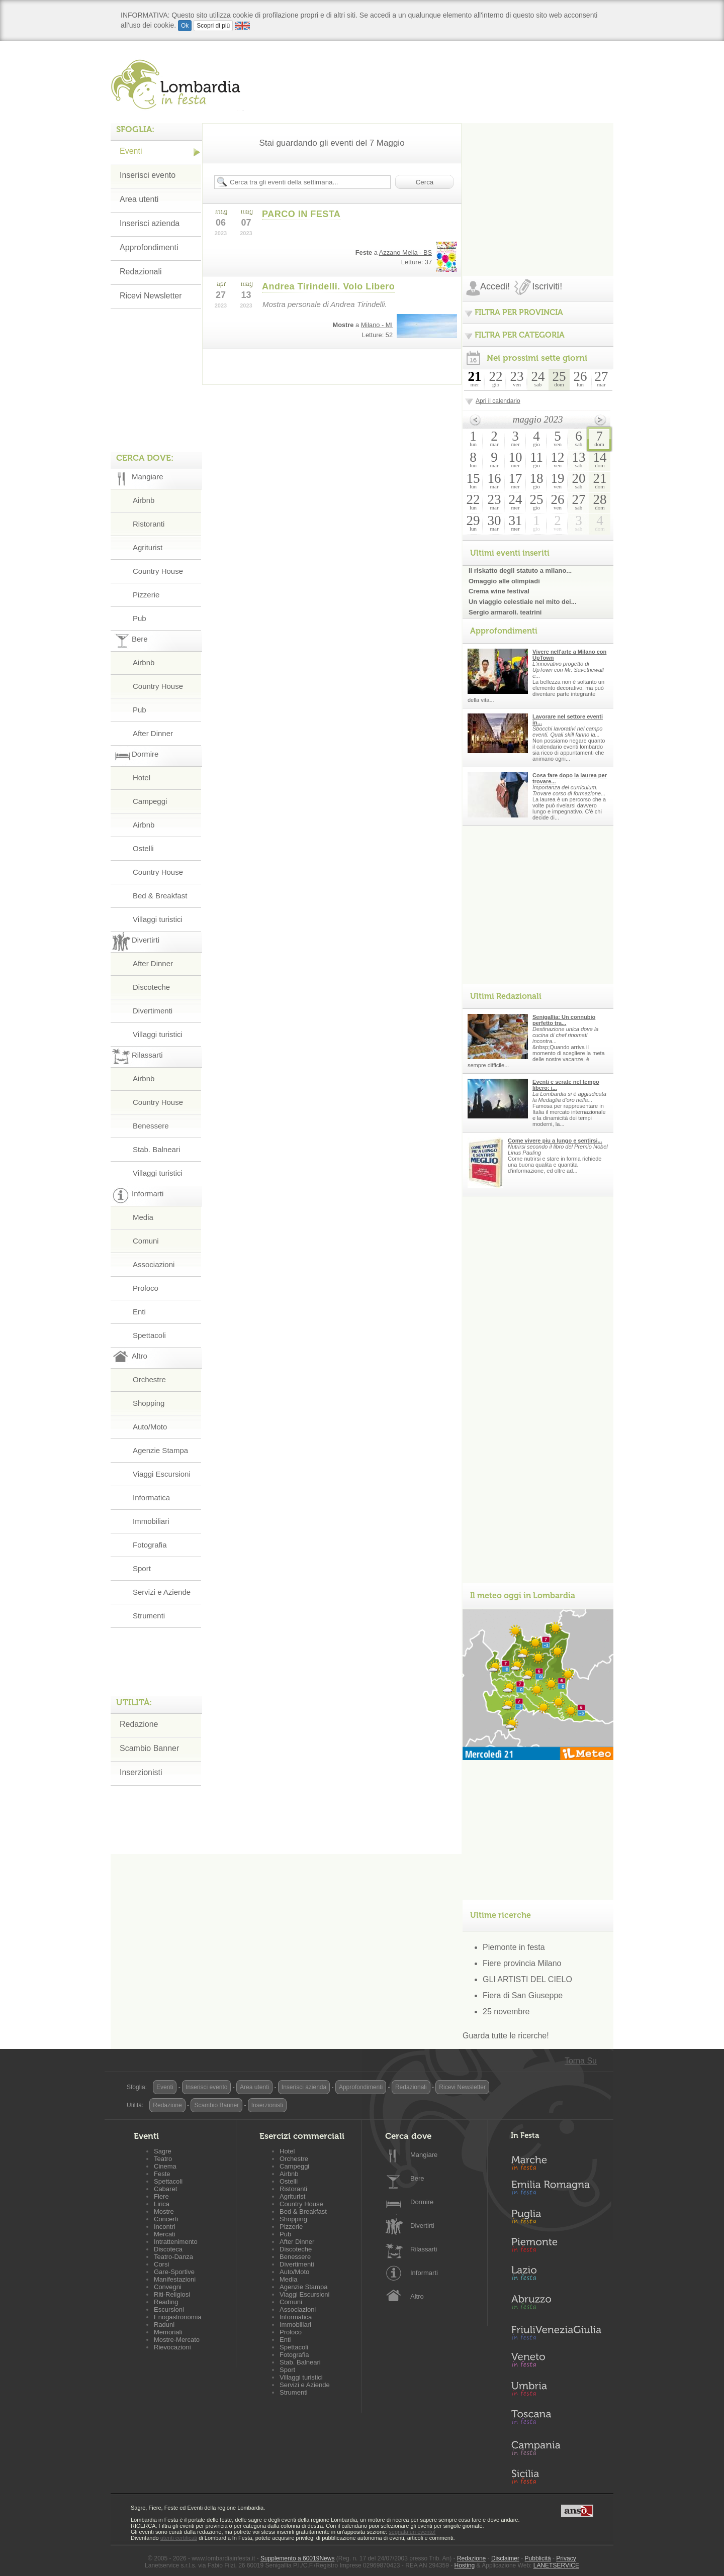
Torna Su (581, 2060)
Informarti (424, 2273)
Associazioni (153, 1264)
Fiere (161, 2196)
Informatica (151, 1497)
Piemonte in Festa (556, 2247)
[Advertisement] (538, 186)
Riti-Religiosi (172, 2294)
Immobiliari (151, 1521)
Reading (166, 2302)
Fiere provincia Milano (522, 1963)
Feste (162, 2174)
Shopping (148, 1403)
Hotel (141, 777)
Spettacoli (149, 1335)
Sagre (162, 2151)
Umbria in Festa (556, 2391)
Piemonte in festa (514, 1947)
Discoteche (151, 987)
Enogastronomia (178, 2317)
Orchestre (149, 1379)
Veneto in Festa (556, 2362)
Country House (158, 571)
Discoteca (168, 2249)
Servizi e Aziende (162, 1592)
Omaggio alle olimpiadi (504, 581)
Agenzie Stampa (160, 1450)
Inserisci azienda (149, 223)
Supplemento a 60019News (297, 2558)
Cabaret (165, 2189)
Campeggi (150, 801)
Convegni (168, 2287)
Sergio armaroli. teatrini (505, 612)
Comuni (146, 1241)
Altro (417, 2296)
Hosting (465, 2565)
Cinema (165, 2166)
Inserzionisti (141, 1772)
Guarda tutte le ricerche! (506, 2035)
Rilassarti (423, 2249)
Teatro (163, 2158)
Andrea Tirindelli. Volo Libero (328, 286)
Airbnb (143, 500)
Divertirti (422, 2225)
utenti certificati (178, 2538)
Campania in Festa (556, 2448)
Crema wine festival (499, 591)
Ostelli (143, 848)
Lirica (161, 2204)
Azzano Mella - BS (405, 252)
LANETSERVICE (556, 2565)
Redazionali (141, 271)
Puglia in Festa (556, 2219)
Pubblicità (538, 2558)
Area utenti (139, 199)
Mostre (164, 2211)
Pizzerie (146, 594)
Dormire (421, 2202)
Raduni (164, 2324)
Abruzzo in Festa (556, 2305)
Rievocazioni (172, 2347)
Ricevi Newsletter (151, 295)
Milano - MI (377, 325)
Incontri (164, 2226)
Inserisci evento (147, 175)
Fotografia (150, 1544)
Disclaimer (505, 2558)
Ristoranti (148, 524)
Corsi (161, 2264)
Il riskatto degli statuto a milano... (520, 570)
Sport (142, 1568)
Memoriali (168, 2332)
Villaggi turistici (158, 919)
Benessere (151, 1125)
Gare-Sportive (174, 2272)
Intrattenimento (176, 2241)
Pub (139, 618)
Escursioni (169, 2309)
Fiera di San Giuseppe (523, 1995)
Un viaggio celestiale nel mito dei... (523, 601)
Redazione (139, 1724)
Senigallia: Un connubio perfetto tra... (563, 1020)
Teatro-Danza (173, 2256)
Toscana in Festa (556, 2419)
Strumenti (149, 1615)
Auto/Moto (150, 1426)
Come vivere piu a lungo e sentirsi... (555, 1141)
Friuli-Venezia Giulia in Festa (556, 2333)
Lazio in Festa (556, 2276)
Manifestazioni (175, 2279)
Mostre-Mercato (177, 2339)
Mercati (164, 2234)
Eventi (131, 151)
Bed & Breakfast (160, 895)
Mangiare (423, 2154)
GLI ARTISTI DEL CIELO (527, 1979)
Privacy (566, 2558)
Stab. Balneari (156, 1149)
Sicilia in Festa (556, 2476)
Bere (417, 2178)
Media (143, 1217)
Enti (139, 1311)
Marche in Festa (556, 2161)
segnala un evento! (412, 2532)
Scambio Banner (149, 1748)
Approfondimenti (149, 247)
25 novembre (506, 2011)
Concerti (166, 2219)
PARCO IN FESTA (301, 214)
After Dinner (153, 733)
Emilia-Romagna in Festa (556, 2190)
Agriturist (147, 547)
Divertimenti (152, 1010)
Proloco (145, 1288)
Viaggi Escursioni (162, 1474)
